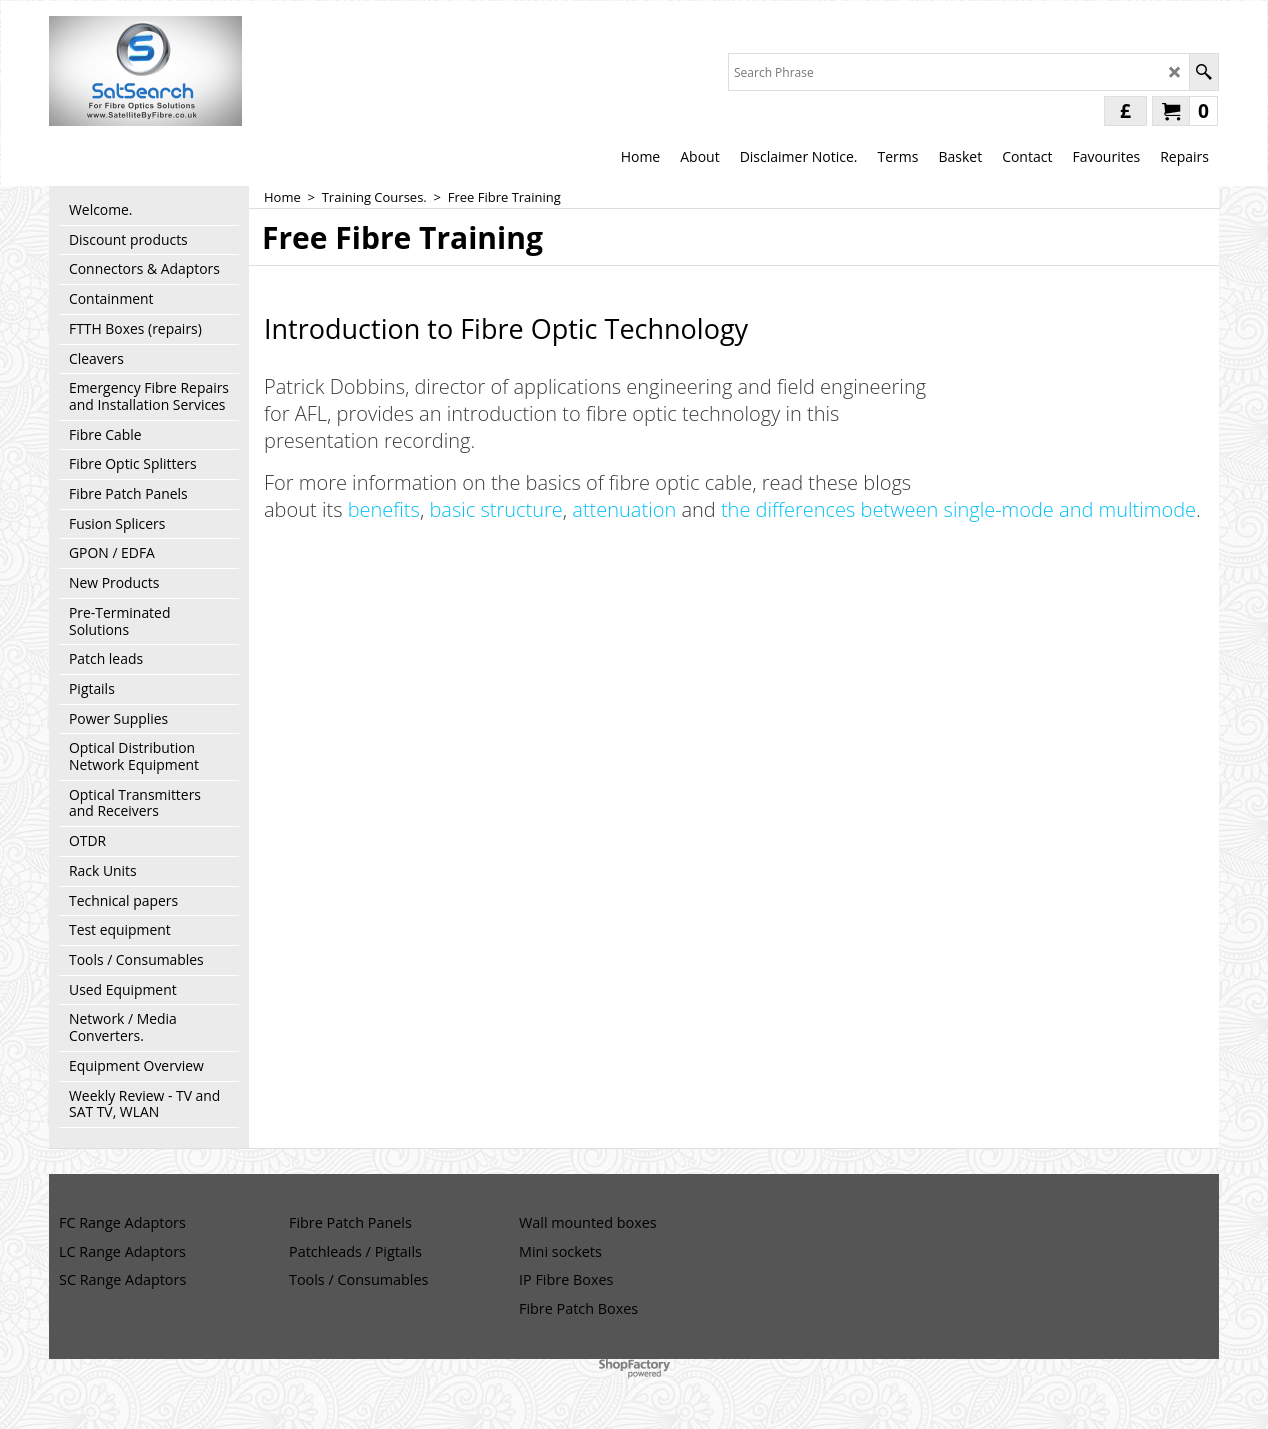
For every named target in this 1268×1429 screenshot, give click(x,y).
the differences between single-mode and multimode (958, 509)
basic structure (495, 509)
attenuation (624, 509)
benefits (384, 509)
